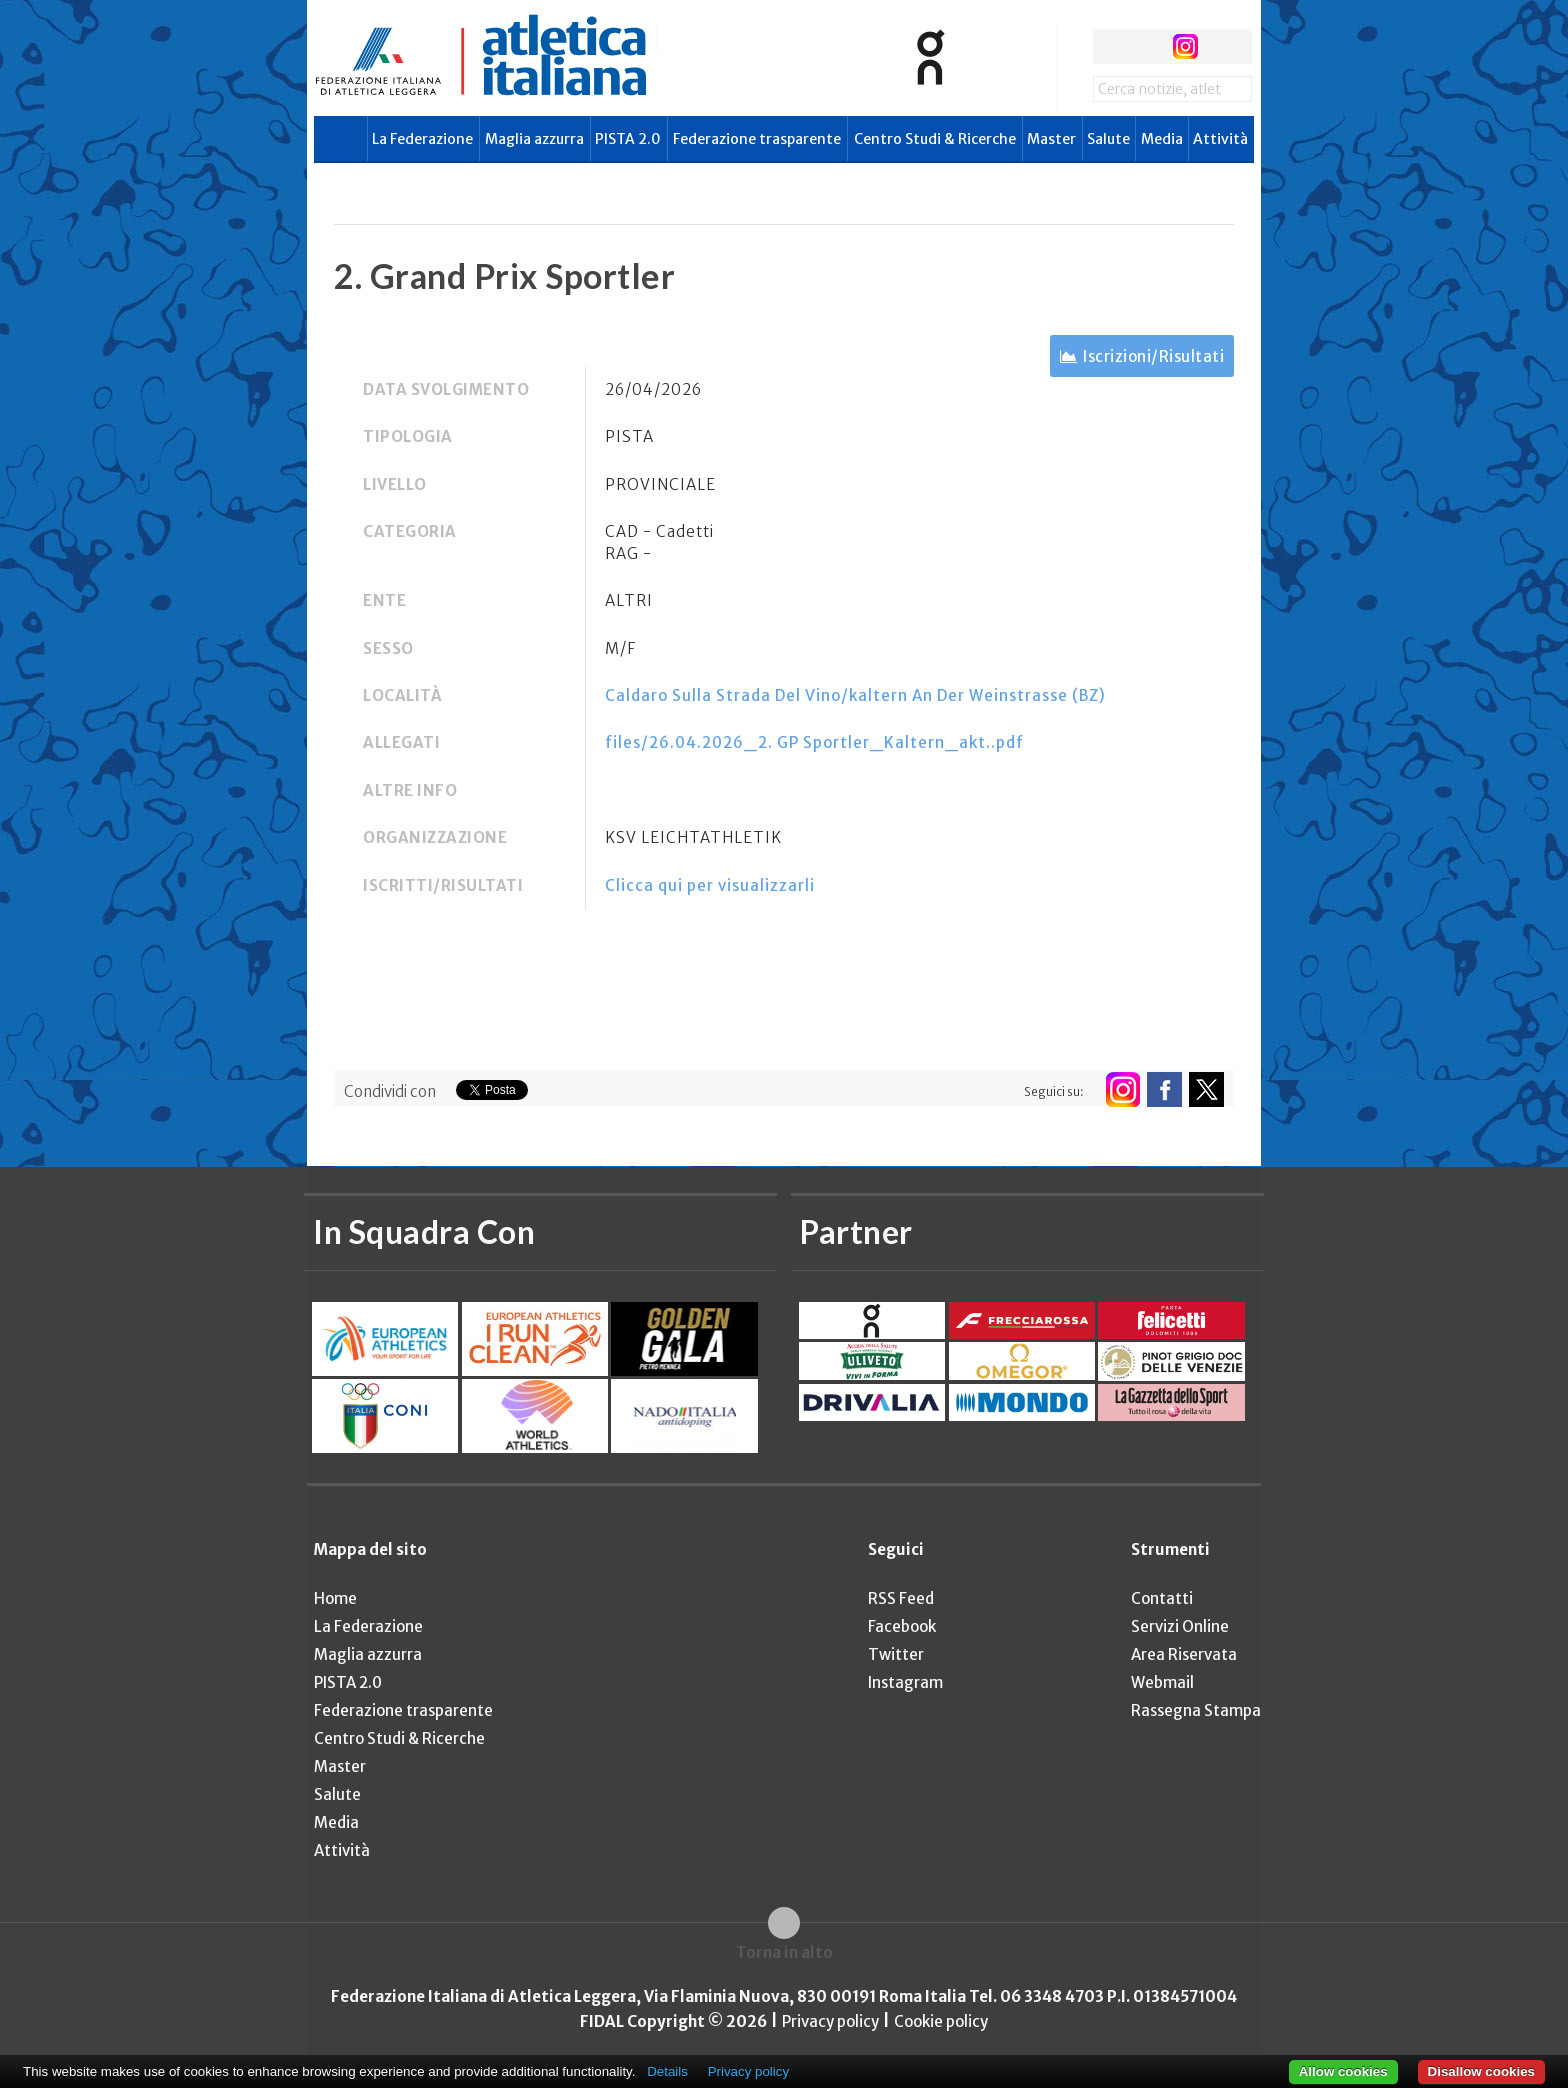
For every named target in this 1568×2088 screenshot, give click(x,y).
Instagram (905, 1682)
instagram (1185, 46)
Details (667, 2071)
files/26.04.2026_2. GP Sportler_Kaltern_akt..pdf (814, 742)
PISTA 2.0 (628, 139)
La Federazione (422, 139)
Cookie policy (941, 2021)
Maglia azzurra (534, 139)
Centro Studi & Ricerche (935, 139)
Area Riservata (1184, 1654)
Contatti (1162, 1598)
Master (1051, 139)
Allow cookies (1343, 2071)
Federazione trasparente (757, 139)
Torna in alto (784, 1952)
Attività (1220, 139)
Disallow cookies (1481, 2071)
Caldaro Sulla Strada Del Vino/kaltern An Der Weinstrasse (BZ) (855, 695)
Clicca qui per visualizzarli (710, 885)
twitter (1147, 46)
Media (1162, 139)
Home (335, 1598)
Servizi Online (1180, 1626)
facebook (1110, 46)
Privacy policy (830, 2021)
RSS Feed (901, 1598)
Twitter (896, 1654)
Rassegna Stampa (1196, 1710)
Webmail (1162, 1682)
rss (1222, 46)
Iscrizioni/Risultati (1153, 356)
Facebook (902, 1626)
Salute (1108, 139)
